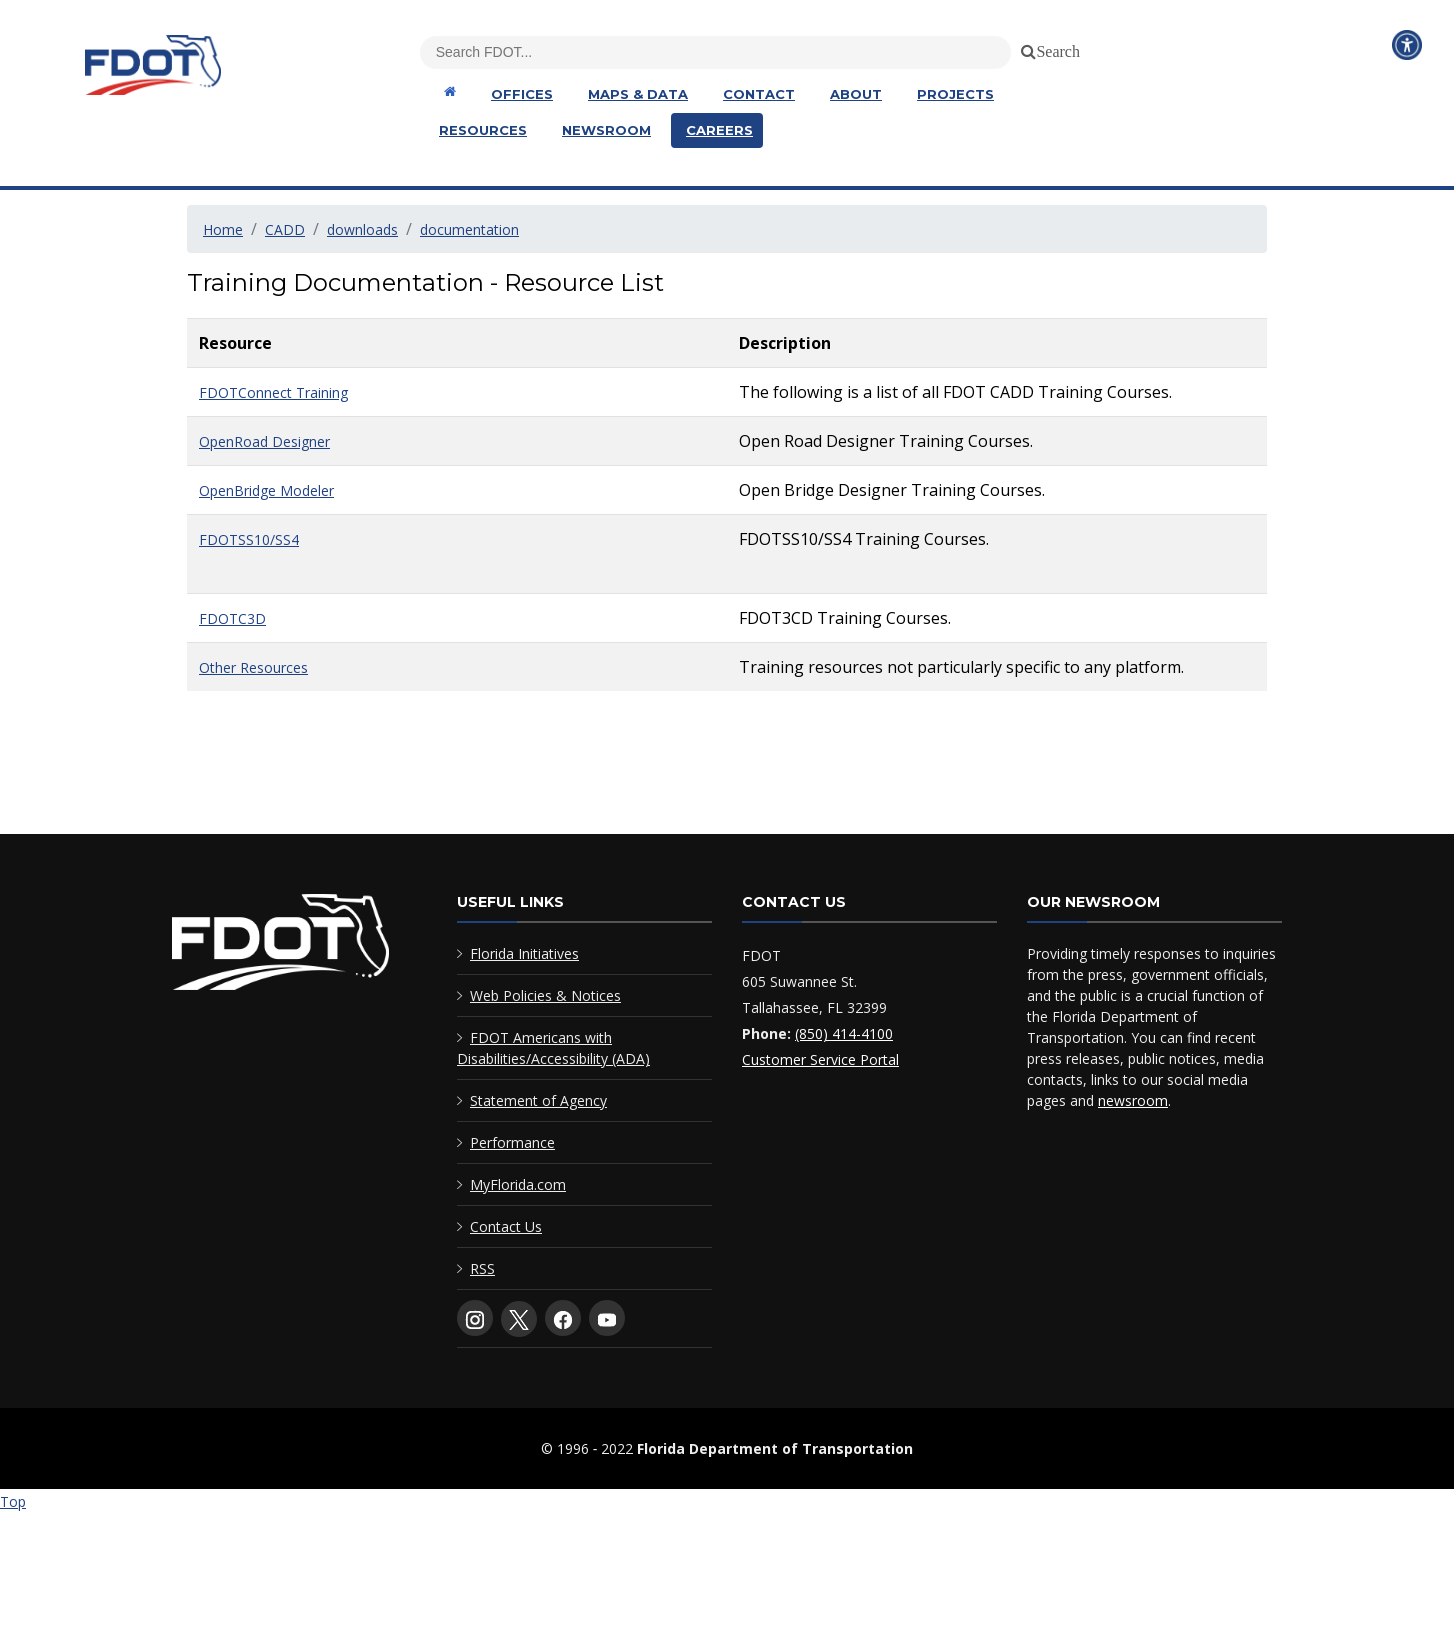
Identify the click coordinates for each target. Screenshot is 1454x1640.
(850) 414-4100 (844, 1033)
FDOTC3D (232, 618)
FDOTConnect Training (273, 392)
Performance (512, 1142)
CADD (285, 229)
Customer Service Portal (820, 1059)
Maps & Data (638, 94)
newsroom (1133, 1100)
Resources (483, 130)
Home (223, 229)
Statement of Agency (538, 1100)
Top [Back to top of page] (13, 1501)
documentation (469, 229)
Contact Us (506, 1226)
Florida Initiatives (524, 953)
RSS (482, 1268)
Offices (522, 94)
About (856, 94)
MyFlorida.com (518, 1184)
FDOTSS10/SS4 (249, 539)
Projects (955, 94)
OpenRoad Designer (264, 441)
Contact (759, 94)
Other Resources (253, 667)
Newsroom (606, 130)
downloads (362, 229)
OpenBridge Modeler (266, 490)
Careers (719, 130)
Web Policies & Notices (545, 995)
